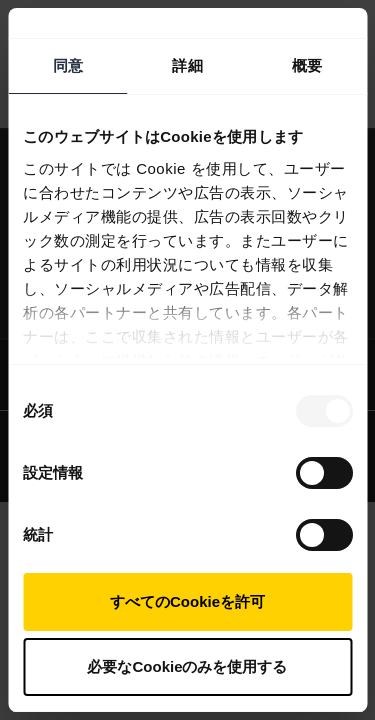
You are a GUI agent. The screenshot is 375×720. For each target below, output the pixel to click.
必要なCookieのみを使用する (187, 666)
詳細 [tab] (187, 65)
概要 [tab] (307, 65)
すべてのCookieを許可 (187, 601)
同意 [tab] (68, 65)
